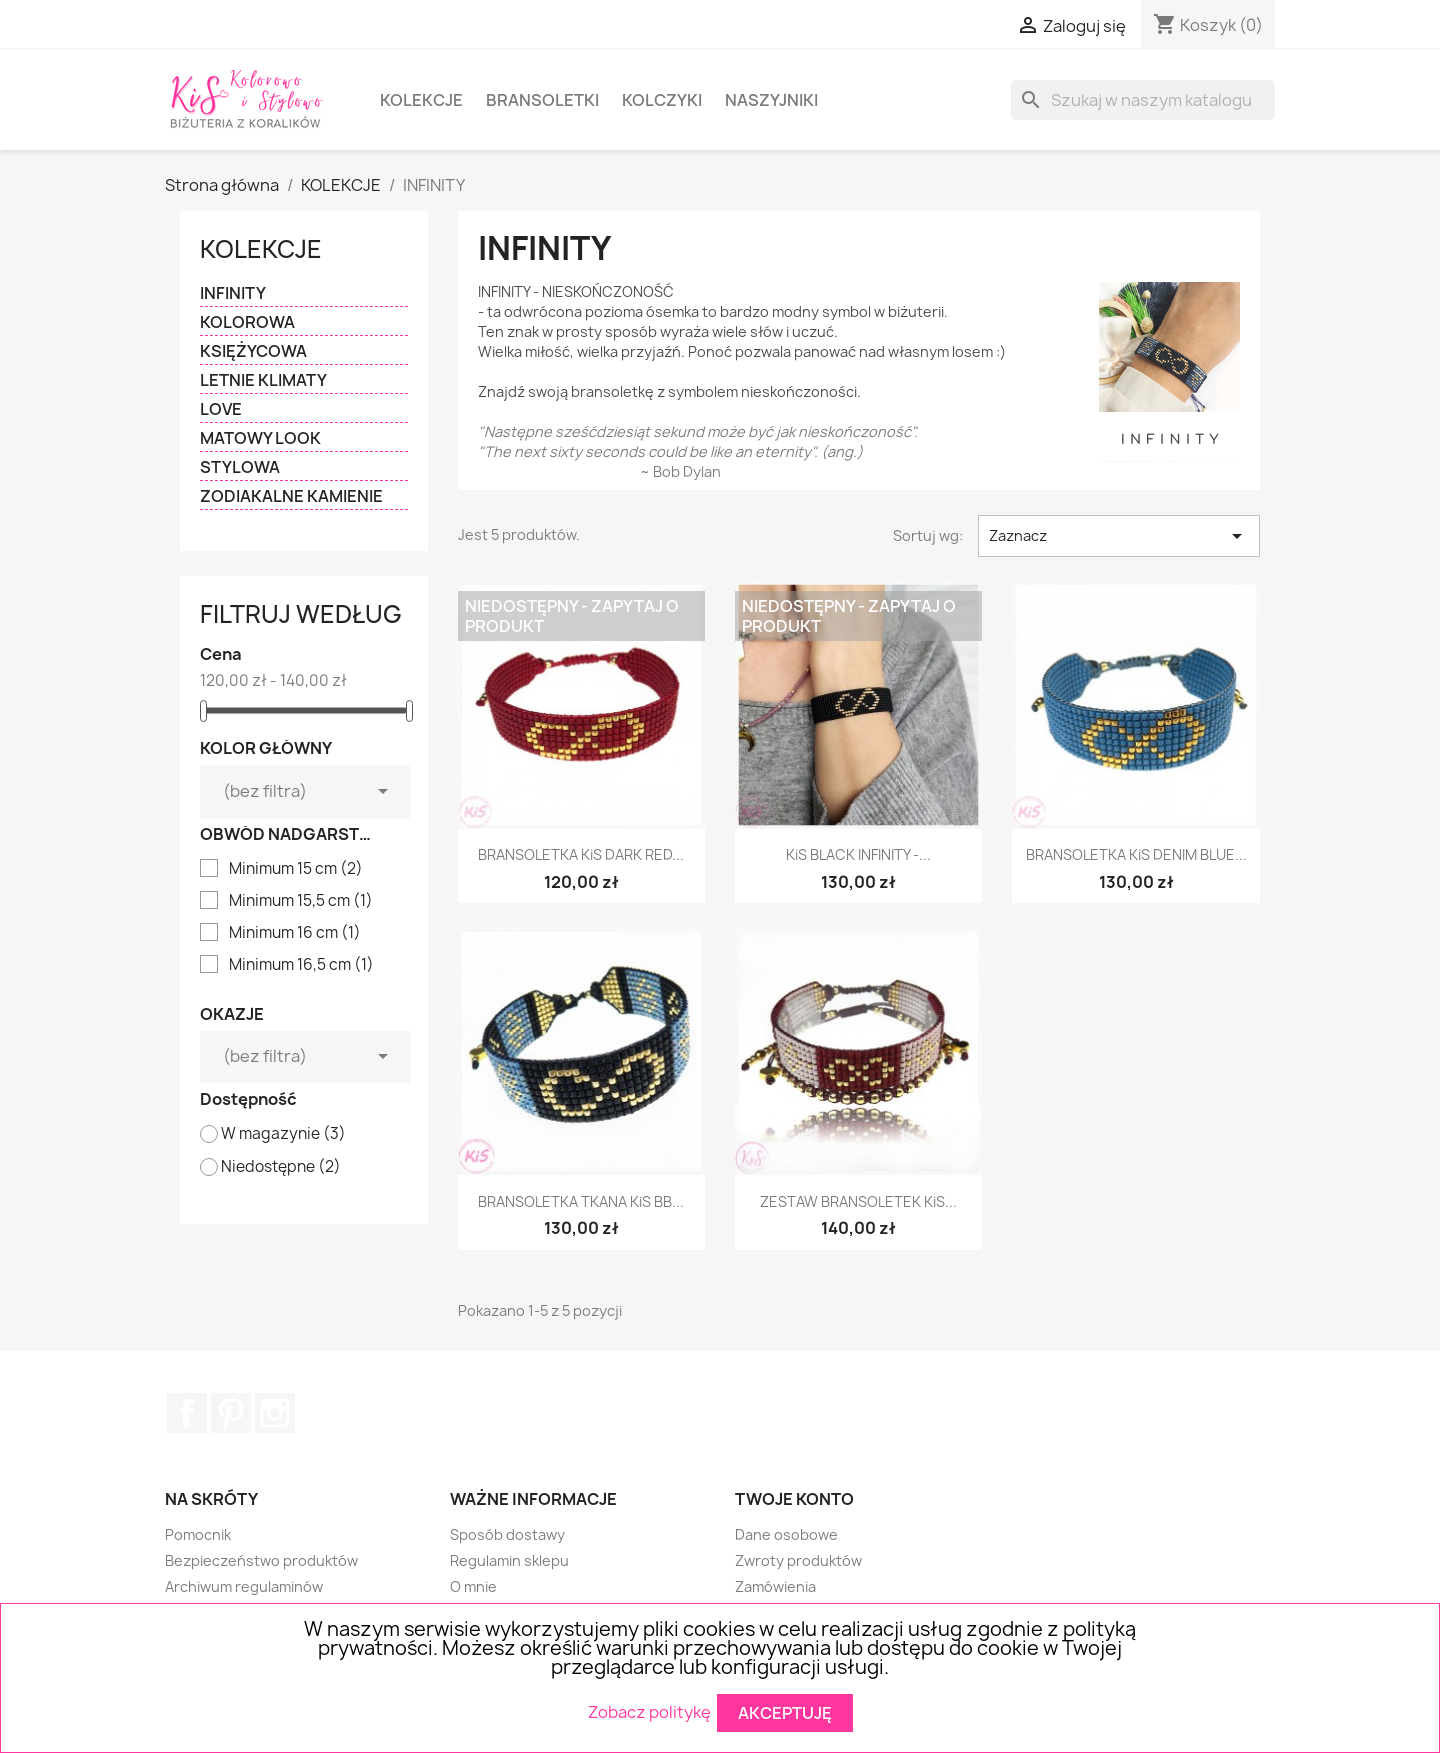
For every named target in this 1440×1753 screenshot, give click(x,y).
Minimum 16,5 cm (301, 965)
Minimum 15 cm (296, 869)
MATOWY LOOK (260, 438)
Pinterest (231, 1413)
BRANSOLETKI (542, 100)
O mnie (473, 1586)
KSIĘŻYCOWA (253, 351)
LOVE (221, 409)
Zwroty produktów (798, 1560)
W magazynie (283, 1134)
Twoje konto (794, 1499)
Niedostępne (281, 1167)
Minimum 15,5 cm (301, 901)
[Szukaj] (1143, 100)
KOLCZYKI (662, 100)
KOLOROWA (247, 322)
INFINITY (233, 293)
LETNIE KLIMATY (263, 380)
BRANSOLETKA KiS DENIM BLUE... (1136, 854)
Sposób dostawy (507, 1534)
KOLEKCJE (421, 100)
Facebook (187, 1413)
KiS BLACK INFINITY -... (858, 854)
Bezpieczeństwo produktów (261, 1560)
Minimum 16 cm (295, 933)
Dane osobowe (786, 1534)
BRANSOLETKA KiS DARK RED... (581, 854)
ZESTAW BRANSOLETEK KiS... (858, 1201)
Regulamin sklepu (509, 1560)
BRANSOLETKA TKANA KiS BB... (581, 1201)
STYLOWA (240, 467)
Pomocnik (198, 1534)
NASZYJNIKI (771, 100)
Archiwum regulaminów (244, 1586)
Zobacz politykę (649, 1711)
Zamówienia (775, 1586)
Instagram (275, 1413)
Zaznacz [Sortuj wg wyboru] (1119, 536)
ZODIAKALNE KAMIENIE (291, 496)
